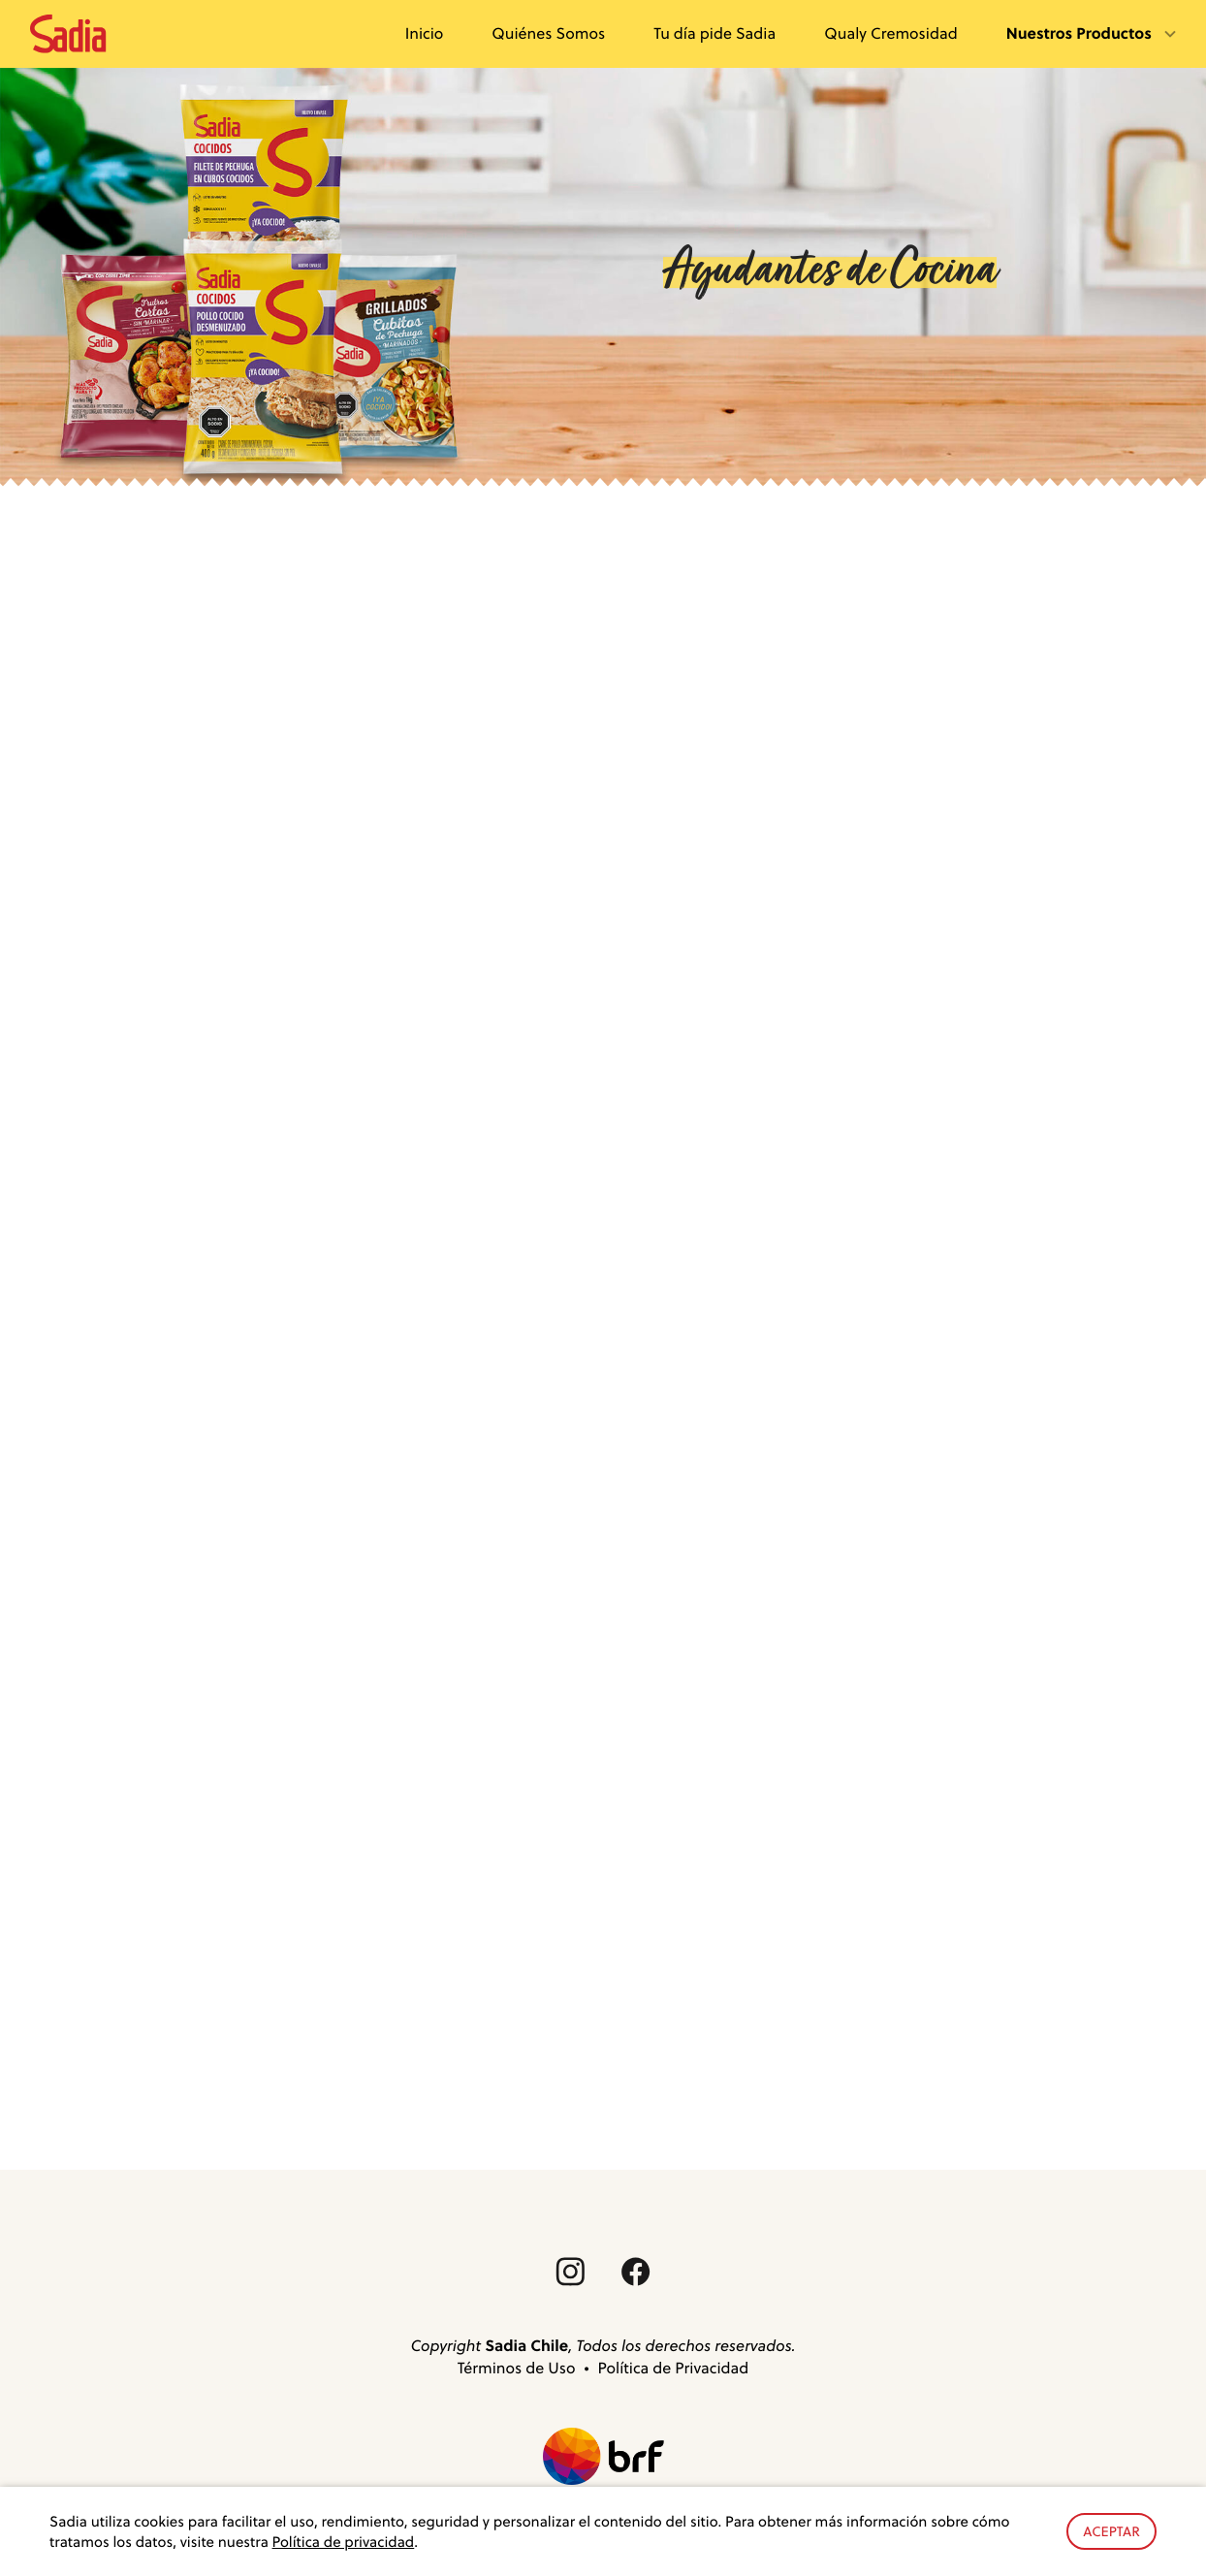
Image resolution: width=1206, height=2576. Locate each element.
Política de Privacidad (673, 2368)
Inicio (424, 33)
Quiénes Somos (548, 33)
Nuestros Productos (1081, 32)
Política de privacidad (343, 2541)
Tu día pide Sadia (714, 33)
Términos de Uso (517, 2368)
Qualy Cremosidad (890, 33)
